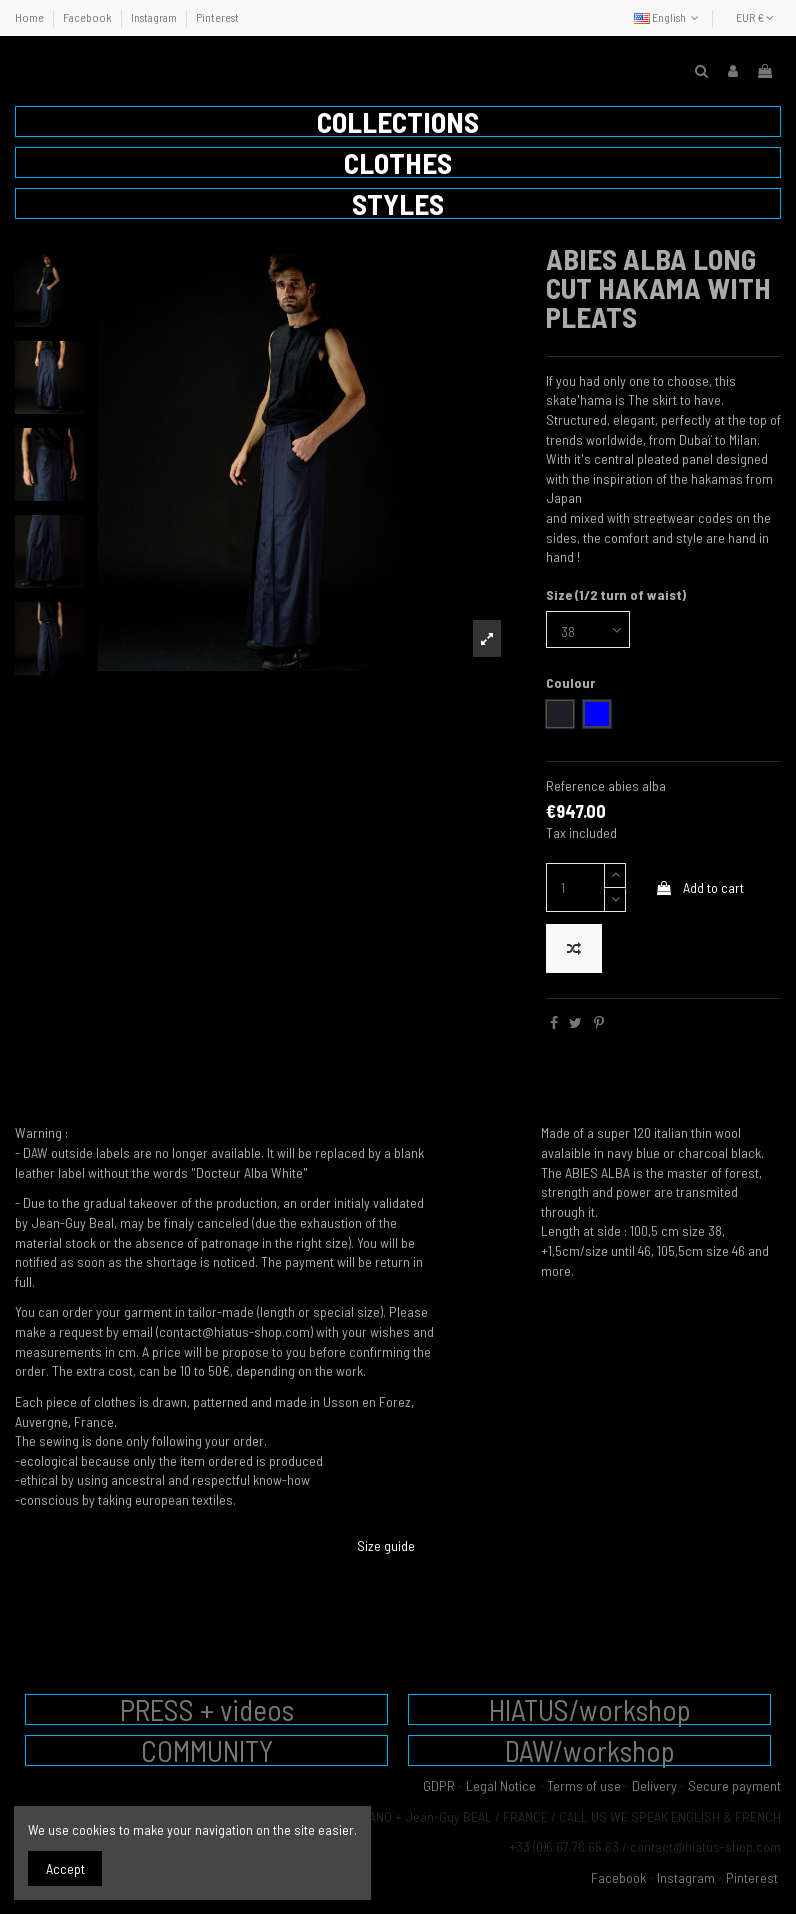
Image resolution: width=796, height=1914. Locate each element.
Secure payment (734, 1785)
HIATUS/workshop (590, 1709)
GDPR (439, 1785)
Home (30, 17)
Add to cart (699, 887)
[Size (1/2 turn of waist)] (588, 629)
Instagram (155, 17)
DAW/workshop (590, 1750)
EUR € (755, 17)
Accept (65, 1868)
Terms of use (584, 1785)
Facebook (88, 17)
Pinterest (217, 17)
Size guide (386, 1545)
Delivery (654, 1785)
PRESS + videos (207, 1709)
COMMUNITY (207, 1750)
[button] (398, 121)
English (668, 17)
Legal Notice (501, 1785)
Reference (575, 785)
